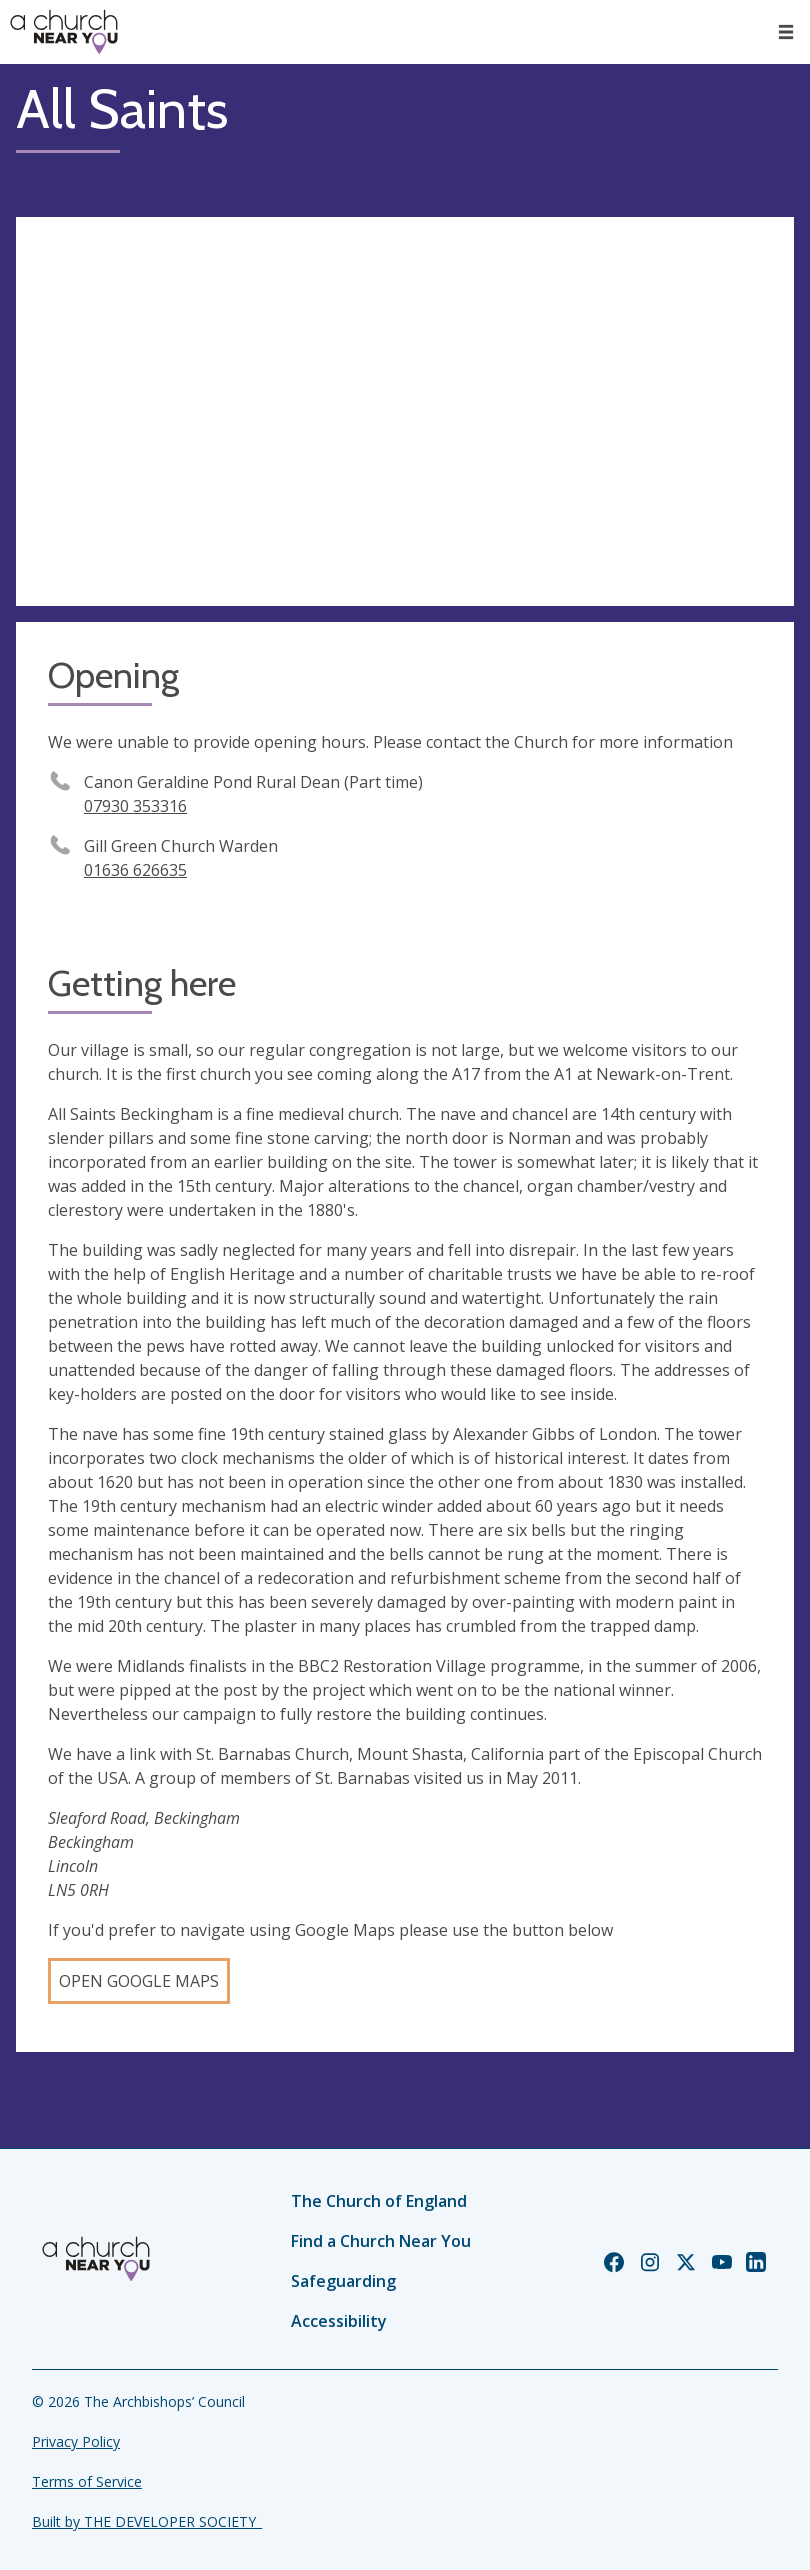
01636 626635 (135, 870)
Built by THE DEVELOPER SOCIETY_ (147, 2521)
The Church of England (379, 2201)
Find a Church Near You (381, 2241)
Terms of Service (87, 2481)
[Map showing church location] (405, 411)
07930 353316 (135, 806)
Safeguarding (343, 2281)
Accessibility (339, 2321)
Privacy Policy (76, 2441)
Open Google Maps (139, 1981)
